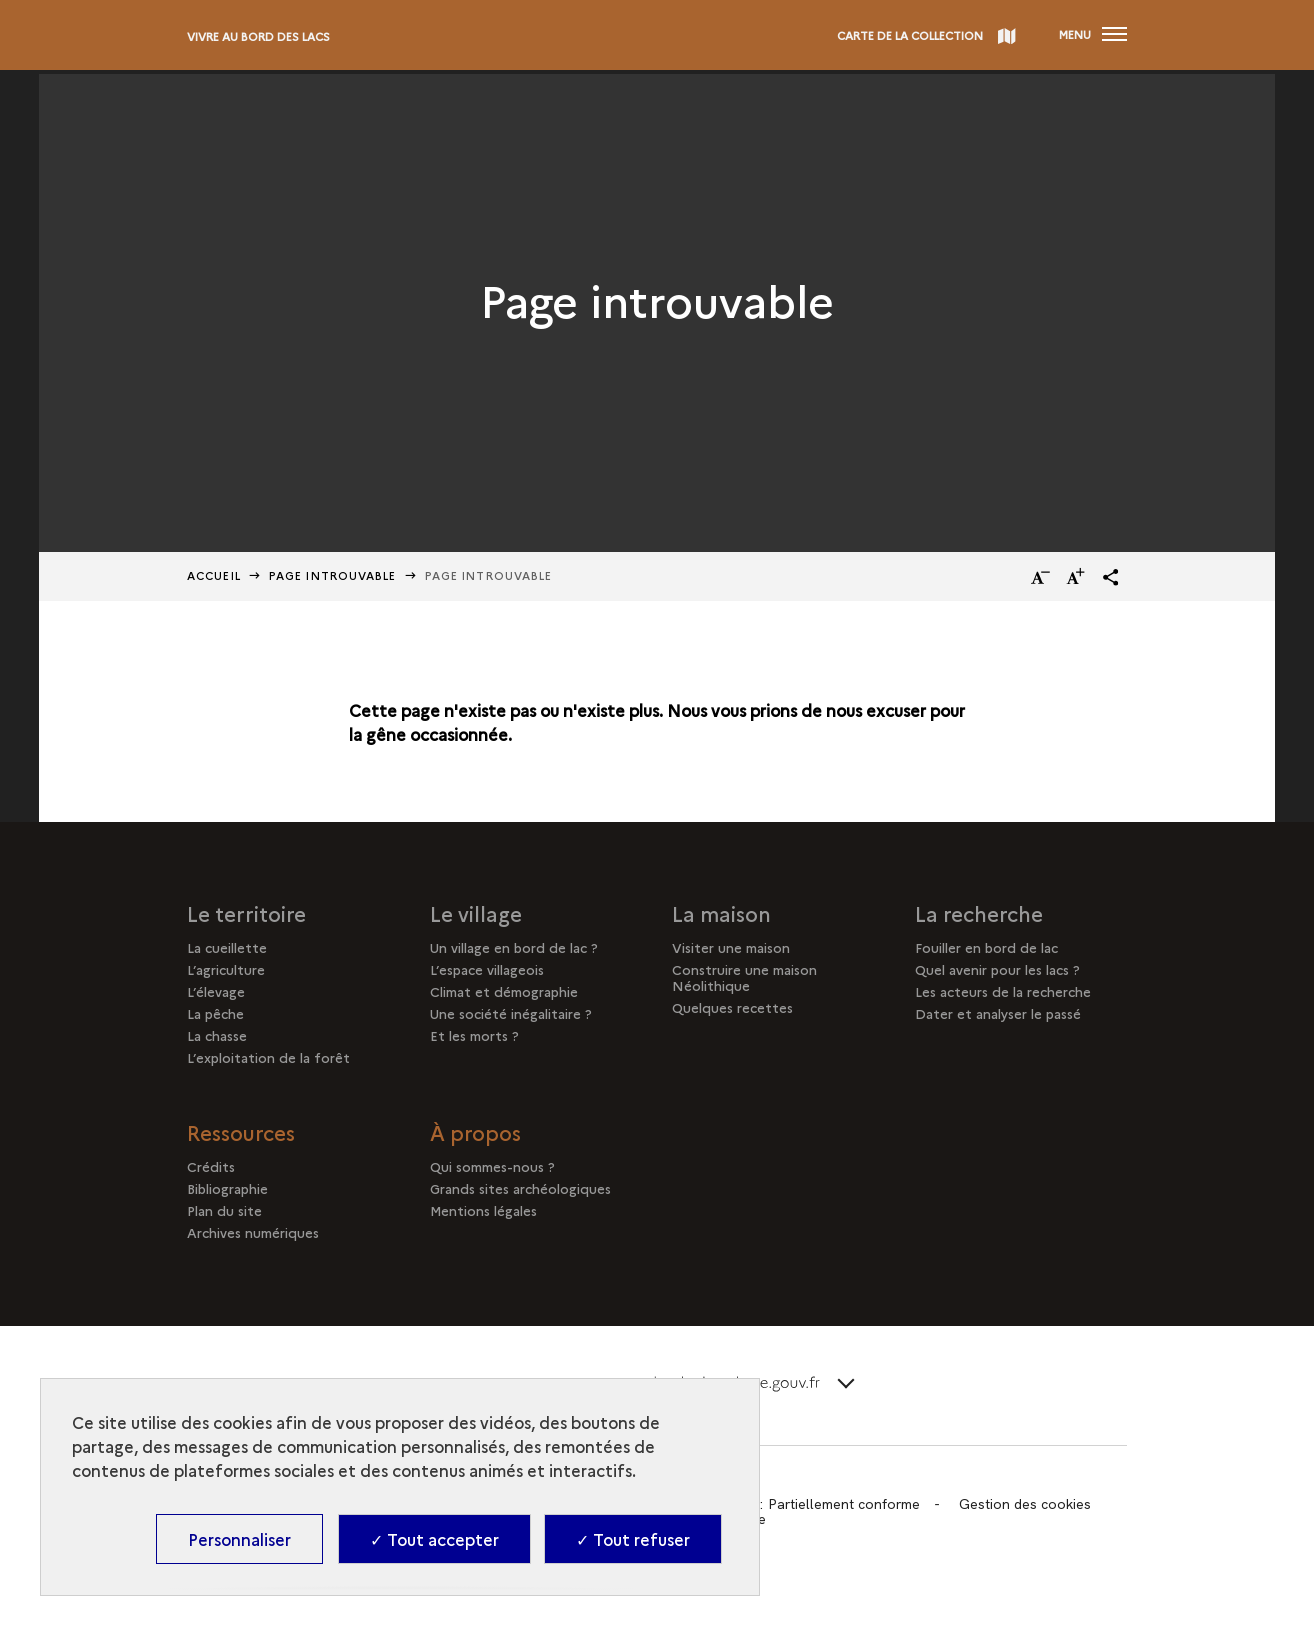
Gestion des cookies (1025, 1504)
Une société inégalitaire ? (511, 1013)
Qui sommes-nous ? (492, 1166)
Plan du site (224, 1210)
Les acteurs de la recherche (1003, 991)
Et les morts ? (474, 1035)
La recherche (979, 913)
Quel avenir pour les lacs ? (997, 969)
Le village (476, 913)
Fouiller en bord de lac (986, 947)
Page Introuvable (333, 575)
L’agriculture (226, 969)
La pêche (215, 1013)
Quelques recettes (732, 1007)
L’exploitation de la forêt (268, 1057)
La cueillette (227, 947)
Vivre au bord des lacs (258, 36)
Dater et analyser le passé (998, 1013)
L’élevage (216, 991)
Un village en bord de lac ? (514, 947)
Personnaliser (239, 1539)
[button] (1111, 577)
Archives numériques (253, 1232)
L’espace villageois (487, 969)
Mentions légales (483, 1210)
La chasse (217, 1035)
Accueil (214, 575)
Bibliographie (227, 1188)
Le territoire (246, 913)
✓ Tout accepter (434, 1539)
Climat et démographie (504, 991)
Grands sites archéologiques (520, 1188)
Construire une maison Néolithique (744, 977)
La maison (721, 913)
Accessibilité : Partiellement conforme (798, 1504)
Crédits (211, 1166)
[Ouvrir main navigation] (1093, 35)
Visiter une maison (731, 947)
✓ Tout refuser (633, 1539)
